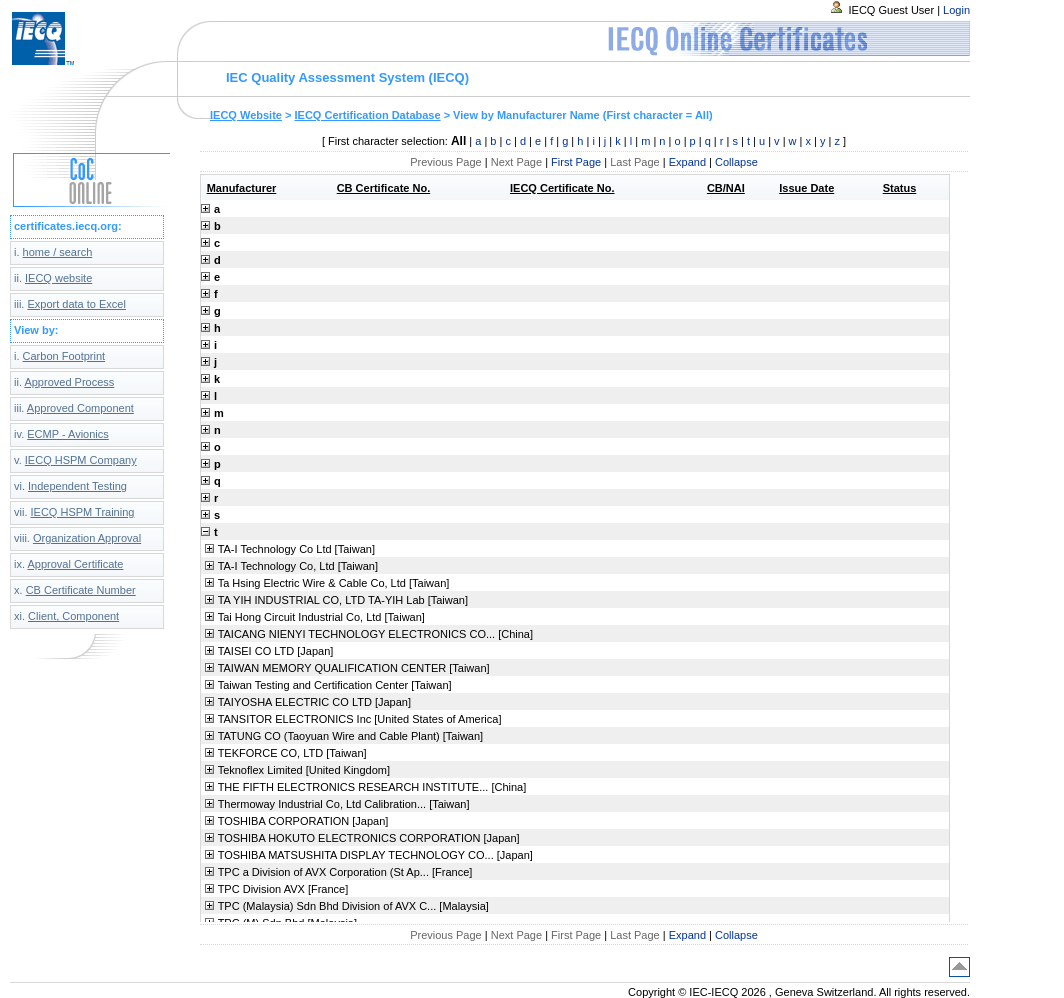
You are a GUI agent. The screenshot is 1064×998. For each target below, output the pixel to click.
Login (956, 10)
